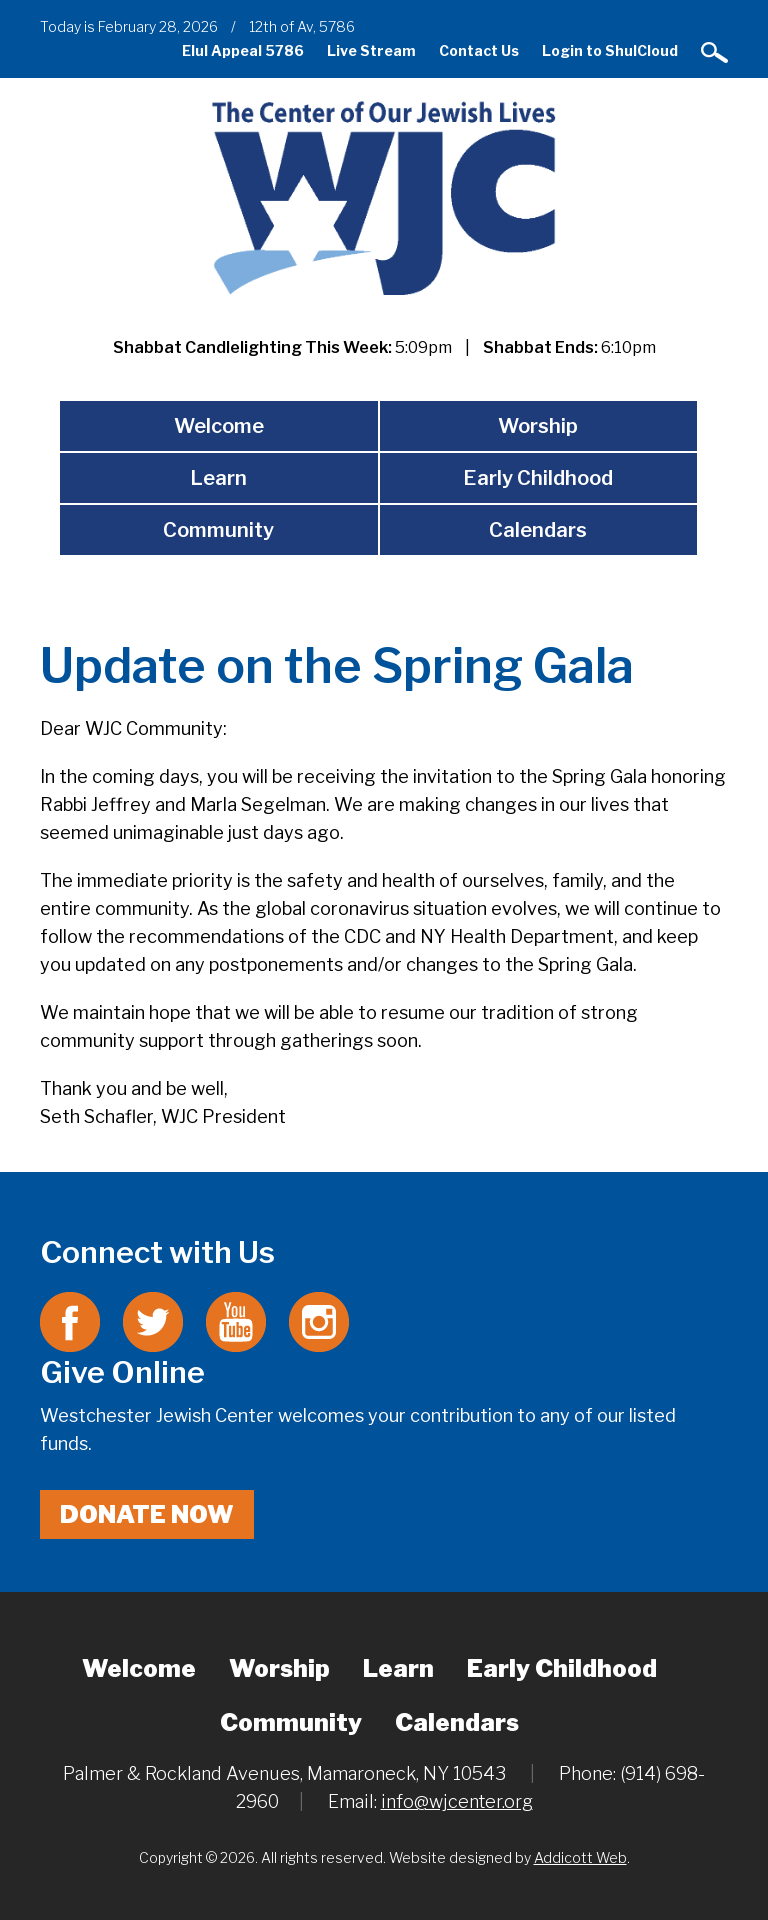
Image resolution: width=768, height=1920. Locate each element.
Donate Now (147, 1514)
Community (218, 530)
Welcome (219, 426)
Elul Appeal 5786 (243, 50)
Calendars (538, 530)
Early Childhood (538, 478)
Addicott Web (580, 1857)
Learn (218, 478)
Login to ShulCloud (610, 50)
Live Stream (371, 50)
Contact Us (479, 50)
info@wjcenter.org (457, 1801)
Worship (538, 426)
